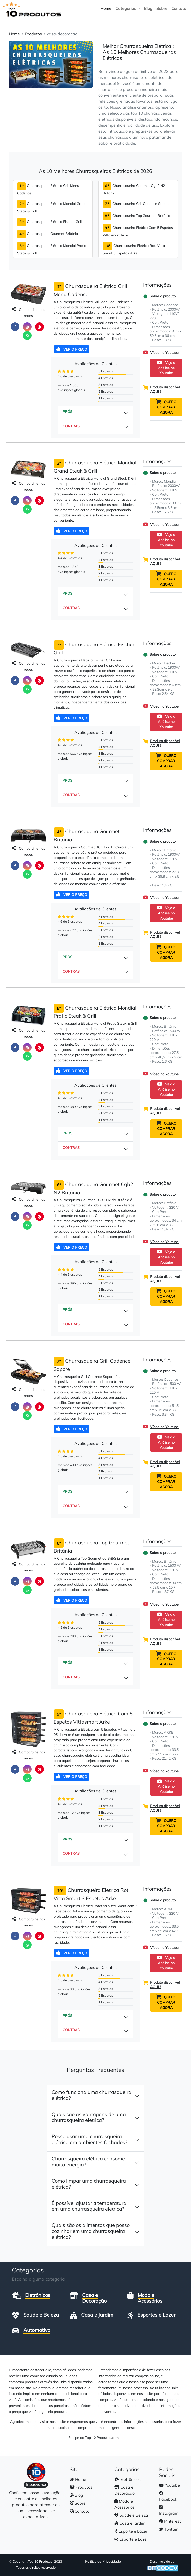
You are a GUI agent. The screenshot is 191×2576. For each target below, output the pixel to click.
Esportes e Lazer (156, 2315)
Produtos (33, 33)
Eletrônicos (37, 2295)
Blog (76, 2495)
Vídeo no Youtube (164, 352)
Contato (79, 2511)
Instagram (168, 2510)
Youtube (169, 2485)
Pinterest (170, 2521)
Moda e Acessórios (150, 2298)
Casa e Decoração (94, 2298)
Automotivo (36, 2330)
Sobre (78, 2503)
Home (14, 33)
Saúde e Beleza (41, 2315)
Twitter (168, 2529)
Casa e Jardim (97, 2315)
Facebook (168, 2496)
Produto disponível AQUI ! (165, 389)
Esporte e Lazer (130, 2531)
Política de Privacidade (103, 2561)
